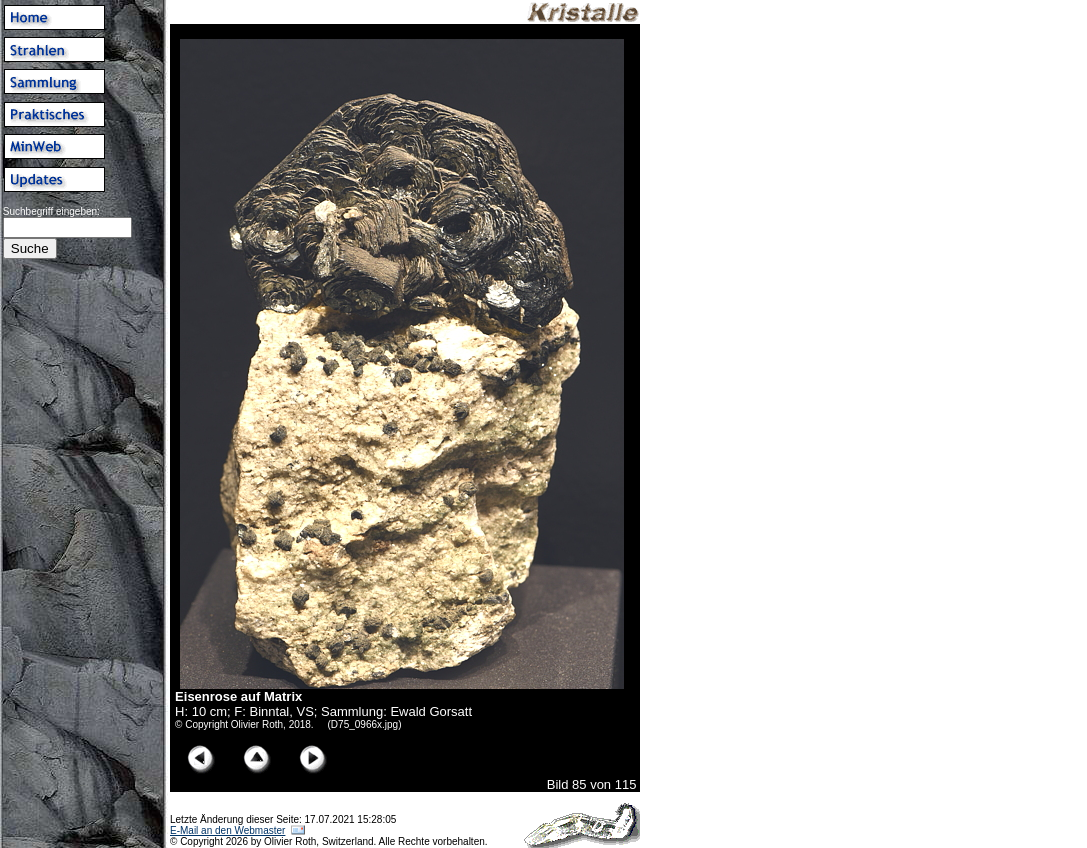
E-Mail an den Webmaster (227, 830)
